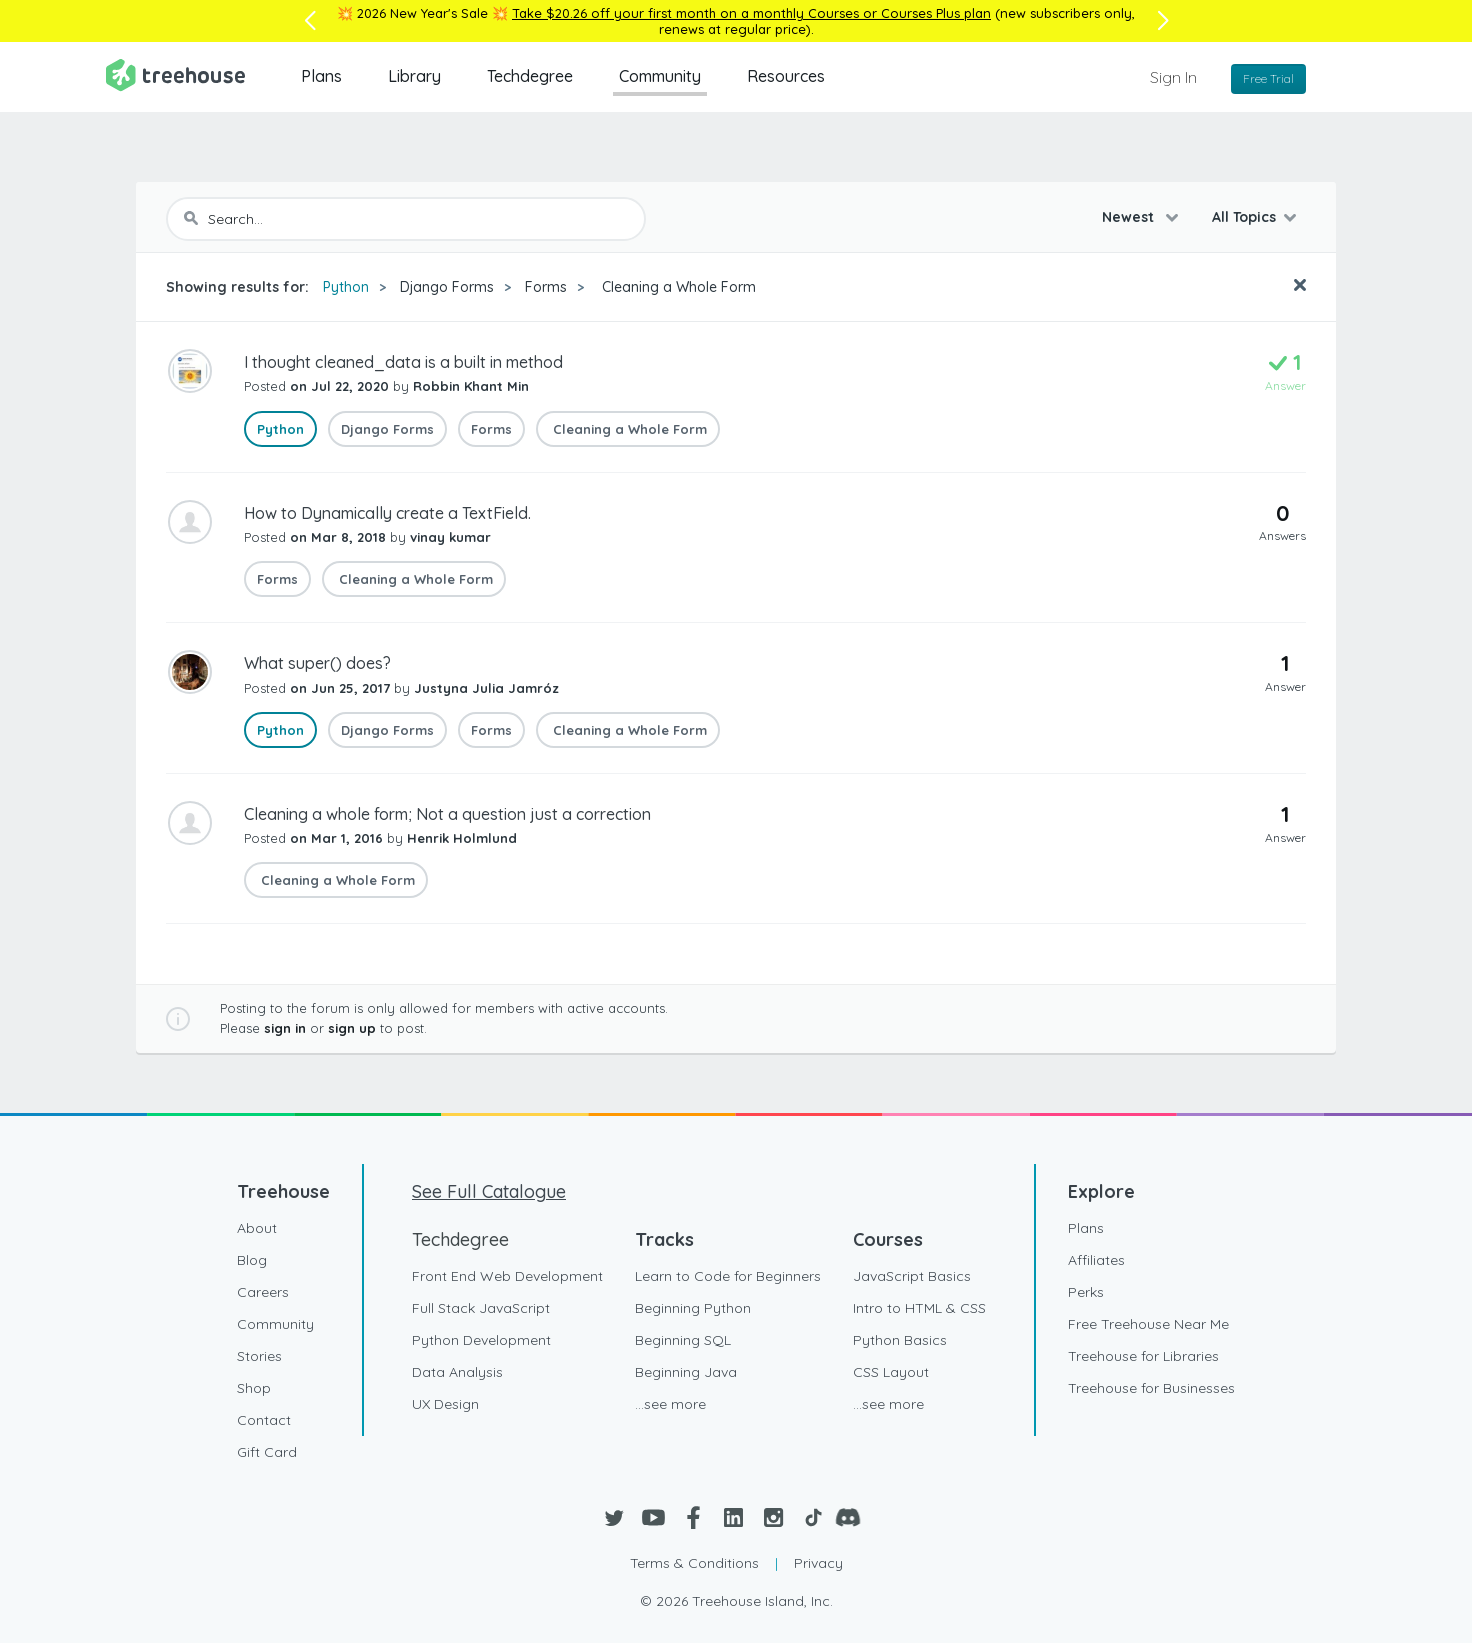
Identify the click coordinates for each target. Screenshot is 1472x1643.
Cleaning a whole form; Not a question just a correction (447, 814)
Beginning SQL (683, 1340)
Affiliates (1096, 1260)
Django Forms (447, 287)
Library (414, 76)
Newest (1130, 217)
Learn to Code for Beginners (728, 1276)
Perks (1086, 1292)
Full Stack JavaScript (481, 1308)
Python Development (481, 1340)
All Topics (1244, 217)
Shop (254, 1388)
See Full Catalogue (489, 1191)
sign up (352, 1028)
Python (346, 287)
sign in (285, 1028)
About (257, 1228)
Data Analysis (457, 1372)
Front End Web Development (507, 1276)
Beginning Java (686, 1372)
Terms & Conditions (694, 1563)
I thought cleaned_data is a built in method (403, 362)
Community (660, 76)
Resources (786, 76)
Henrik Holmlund (462, 838)
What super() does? (317, 663)
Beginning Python (693, 1308)
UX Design (445, 1404)
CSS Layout (891, 1372)
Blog (252, 1260)
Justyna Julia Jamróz (486, 688)
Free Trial (1268, 78)
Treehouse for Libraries (1143, 1356)
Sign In (1173, 77)
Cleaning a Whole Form (677, 287)
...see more (670, 1404)
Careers (263, 1292)
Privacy (818, 1563)
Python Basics (900, 1340)
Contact (264, 1420)
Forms (546, 287)
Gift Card (267, 1452)
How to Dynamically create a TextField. (387, 513)
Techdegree (530, 76)
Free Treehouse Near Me (1148, 1324)
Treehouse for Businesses (1151, 1388)
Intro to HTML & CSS (919, 1308)
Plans (321, 76)
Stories (259, 1356)
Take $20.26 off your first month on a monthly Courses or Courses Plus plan (751, 13)
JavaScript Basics (912, 1276)
